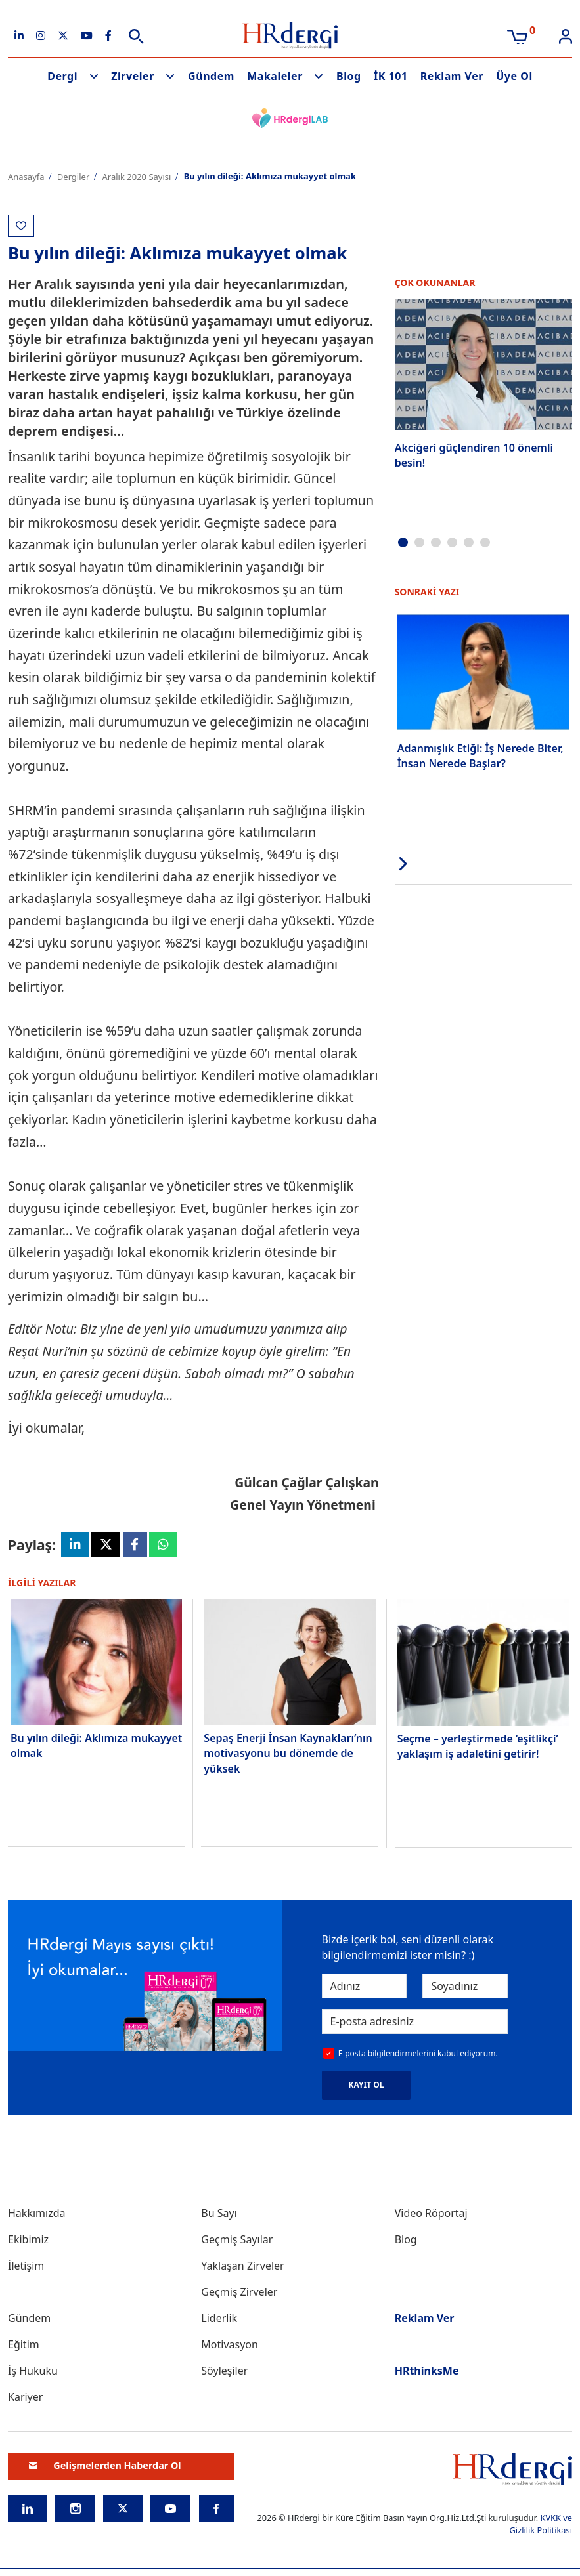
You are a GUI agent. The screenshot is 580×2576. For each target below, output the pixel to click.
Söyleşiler (224, 2372)
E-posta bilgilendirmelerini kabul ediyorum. (418, 2055)
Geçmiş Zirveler (239, 2294)
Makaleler (275, 76)
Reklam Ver (451, 76)
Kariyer (25, 2399)
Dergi (62, 76)
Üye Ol (514, 76)
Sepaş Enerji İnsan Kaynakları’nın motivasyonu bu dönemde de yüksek (288, 1755)
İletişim (26, 2267)
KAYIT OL (366, 2086)
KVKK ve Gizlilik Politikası (541, 2526)
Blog (348, 76)
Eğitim (23, 2346)
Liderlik (219, 2320)
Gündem (211, 76)
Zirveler (132, 76)
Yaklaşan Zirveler (242, 2267)
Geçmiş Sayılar (237, 2241)
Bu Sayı (219, 2215)
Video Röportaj (431, 2215)
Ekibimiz (28, 2241)
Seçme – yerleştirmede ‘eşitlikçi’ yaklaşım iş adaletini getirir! (477, 1747)
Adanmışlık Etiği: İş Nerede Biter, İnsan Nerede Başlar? (480, 753)
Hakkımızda (36, 2215)
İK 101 (391, 76)
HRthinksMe (427, 2372)
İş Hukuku (33, 2372)
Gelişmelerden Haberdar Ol (105, 2468)
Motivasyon (229, 2346)
